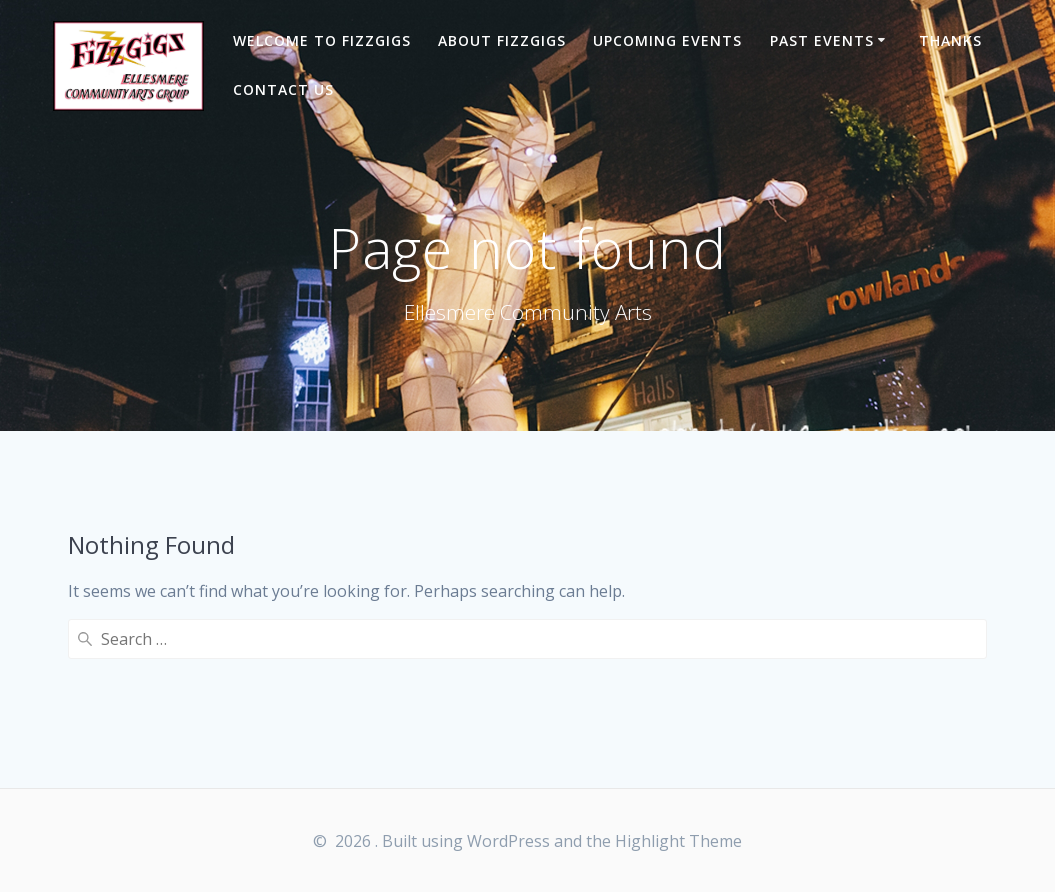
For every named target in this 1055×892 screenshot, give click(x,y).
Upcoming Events (667, 40)
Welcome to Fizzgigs (322, 40)
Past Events (822, 40)
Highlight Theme (678, 841)
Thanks (950, 40)
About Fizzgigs (502, 40)
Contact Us (283, 89)
